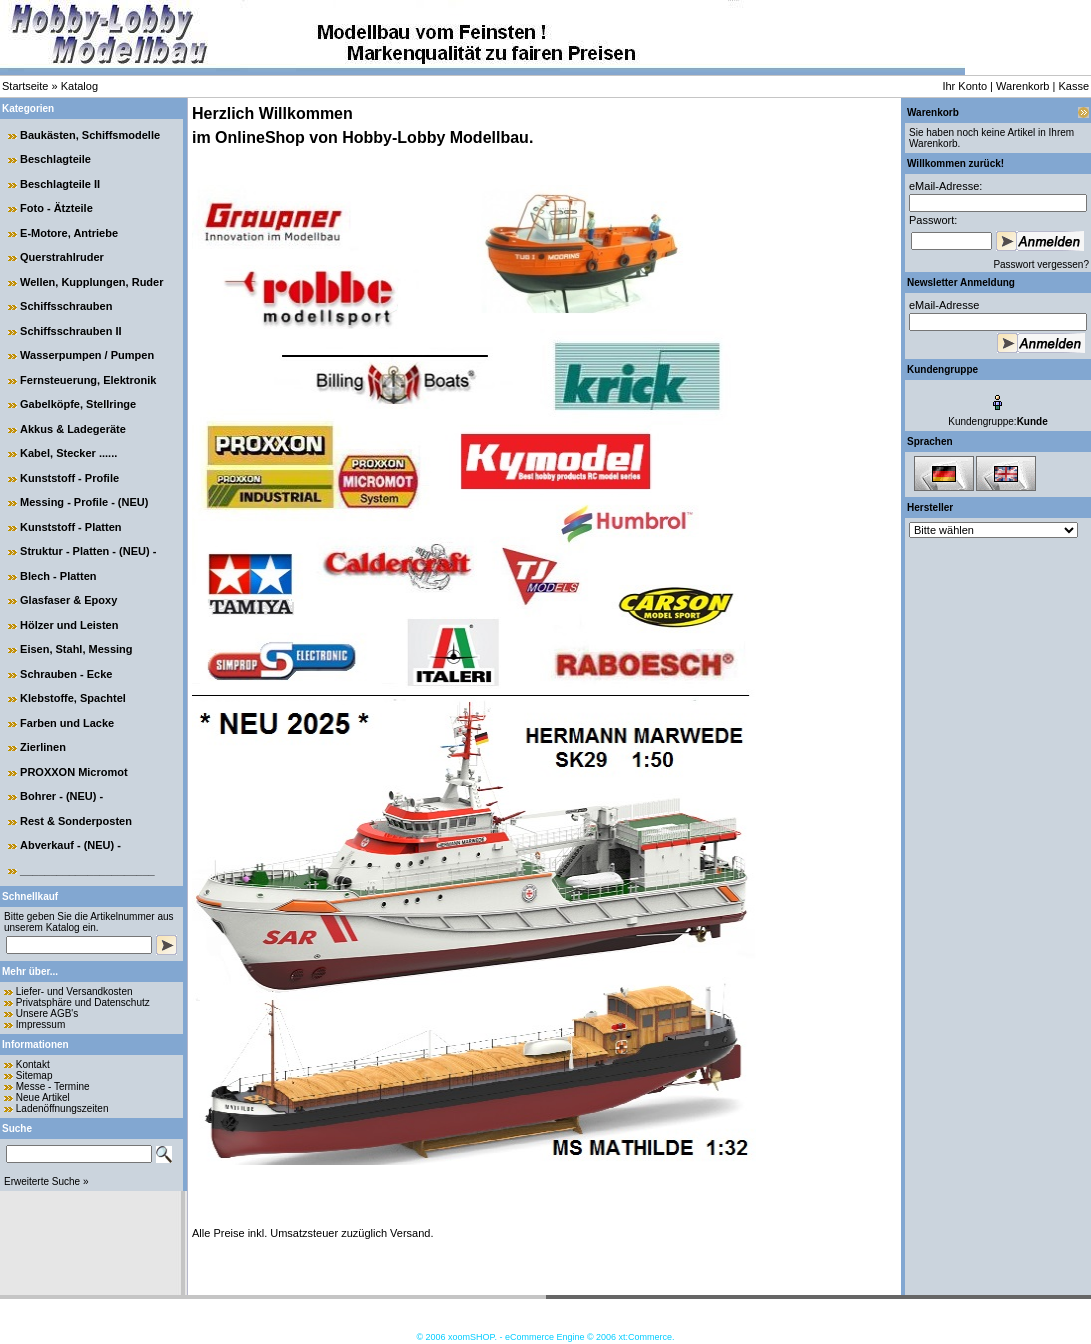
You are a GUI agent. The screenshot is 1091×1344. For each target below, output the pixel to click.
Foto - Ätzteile (56, 208)
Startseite (25, 86)
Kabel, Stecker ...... (68, 453)
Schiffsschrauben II (70, 331)
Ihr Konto (964, 86)
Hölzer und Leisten (69, 625)
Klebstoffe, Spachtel (73, 698)
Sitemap (34, 1075)
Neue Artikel (43, 1097)
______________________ (87, 870)
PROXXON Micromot (74, 772)
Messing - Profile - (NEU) (84, 502)
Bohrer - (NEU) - (61, 796)
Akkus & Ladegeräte (73, 429)
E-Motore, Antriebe (69, 233)
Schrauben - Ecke (66, 674)
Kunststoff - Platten (70, 527)
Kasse (1073, 86)
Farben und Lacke (67, 723)
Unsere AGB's (47, 1013)
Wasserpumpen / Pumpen (87, 355)
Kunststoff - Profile (69, 478)
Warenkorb (1022, 86)
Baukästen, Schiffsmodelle (90, 135)
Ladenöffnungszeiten (62, 1108)
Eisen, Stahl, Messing (76, 649)
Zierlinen (43, 747)
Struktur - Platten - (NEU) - (88, 551)
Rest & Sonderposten (76, 821)
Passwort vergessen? (1041, 264)
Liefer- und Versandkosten (74, 991)
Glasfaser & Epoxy (68, 600)
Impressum (40, 1024)
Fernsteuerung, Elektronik (88, 380)
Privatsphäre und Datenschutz (83, 1002)
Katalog (79, 86)
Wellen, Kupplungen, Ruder (91, 282)
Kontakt (33, 1064)
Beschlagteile (55, 159)
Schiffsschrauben (66, 306)
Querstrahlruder (62, 257)
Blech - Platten (58, 576)
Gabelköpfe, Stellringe (78, 404)
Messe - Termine (53, 1086)
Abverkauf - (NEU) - (70, 845)
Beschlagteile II (60, 184)
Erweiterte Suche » (46, 1181)
